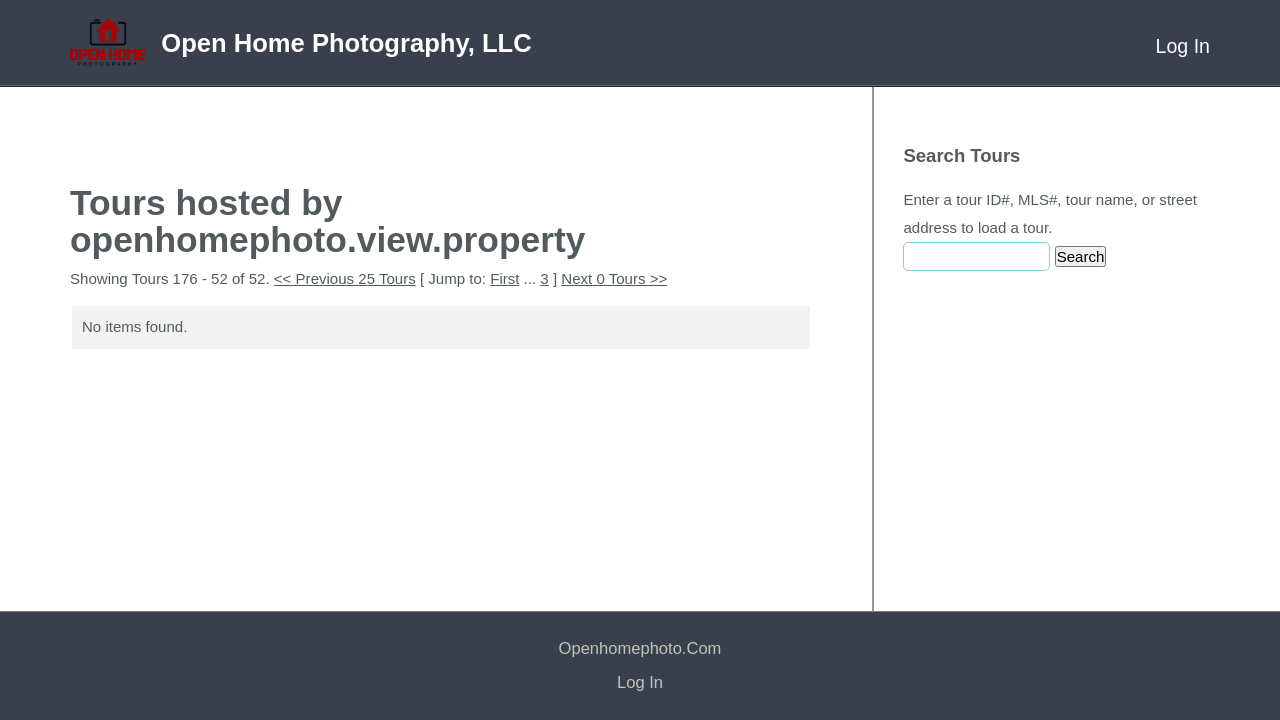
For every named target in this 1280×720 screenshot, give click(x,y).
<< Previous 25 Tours (345, 278)
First (504, 278)
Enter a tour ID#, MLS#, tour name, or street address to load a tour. (1050, 213)
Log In (1183, 46)
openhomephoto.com (640, 648)
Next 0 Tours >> (614, 278)
